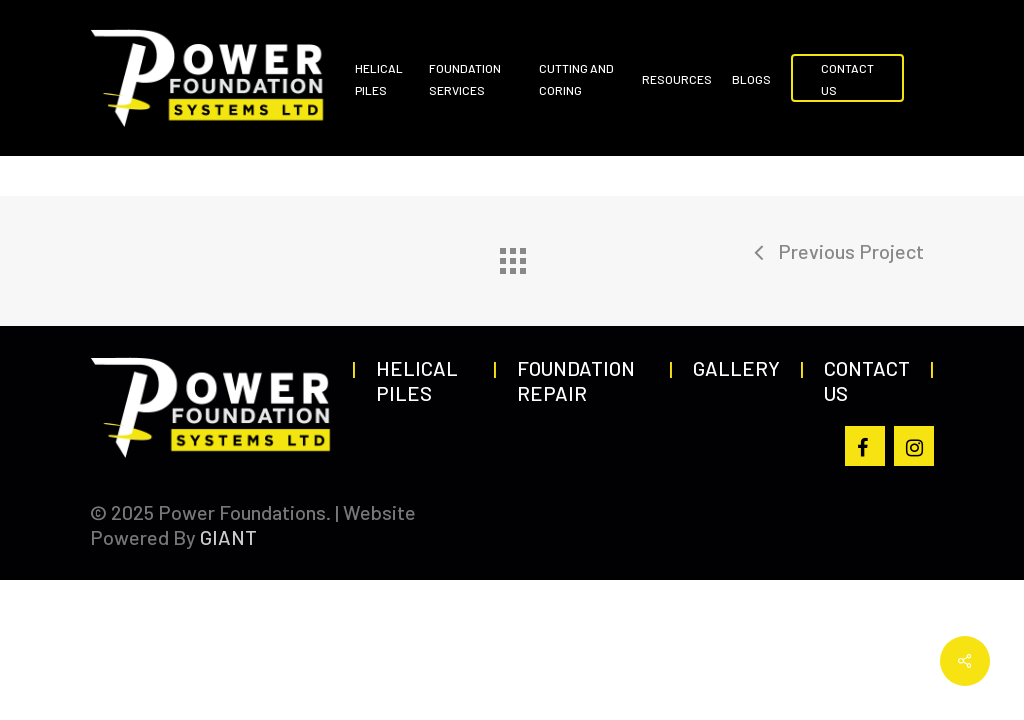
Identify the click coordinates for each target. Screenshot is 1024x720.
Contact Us (867, 380)
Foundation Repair (576, 380)
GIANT (228, 537)
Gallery (736, 368)
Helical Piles (417, 380)
